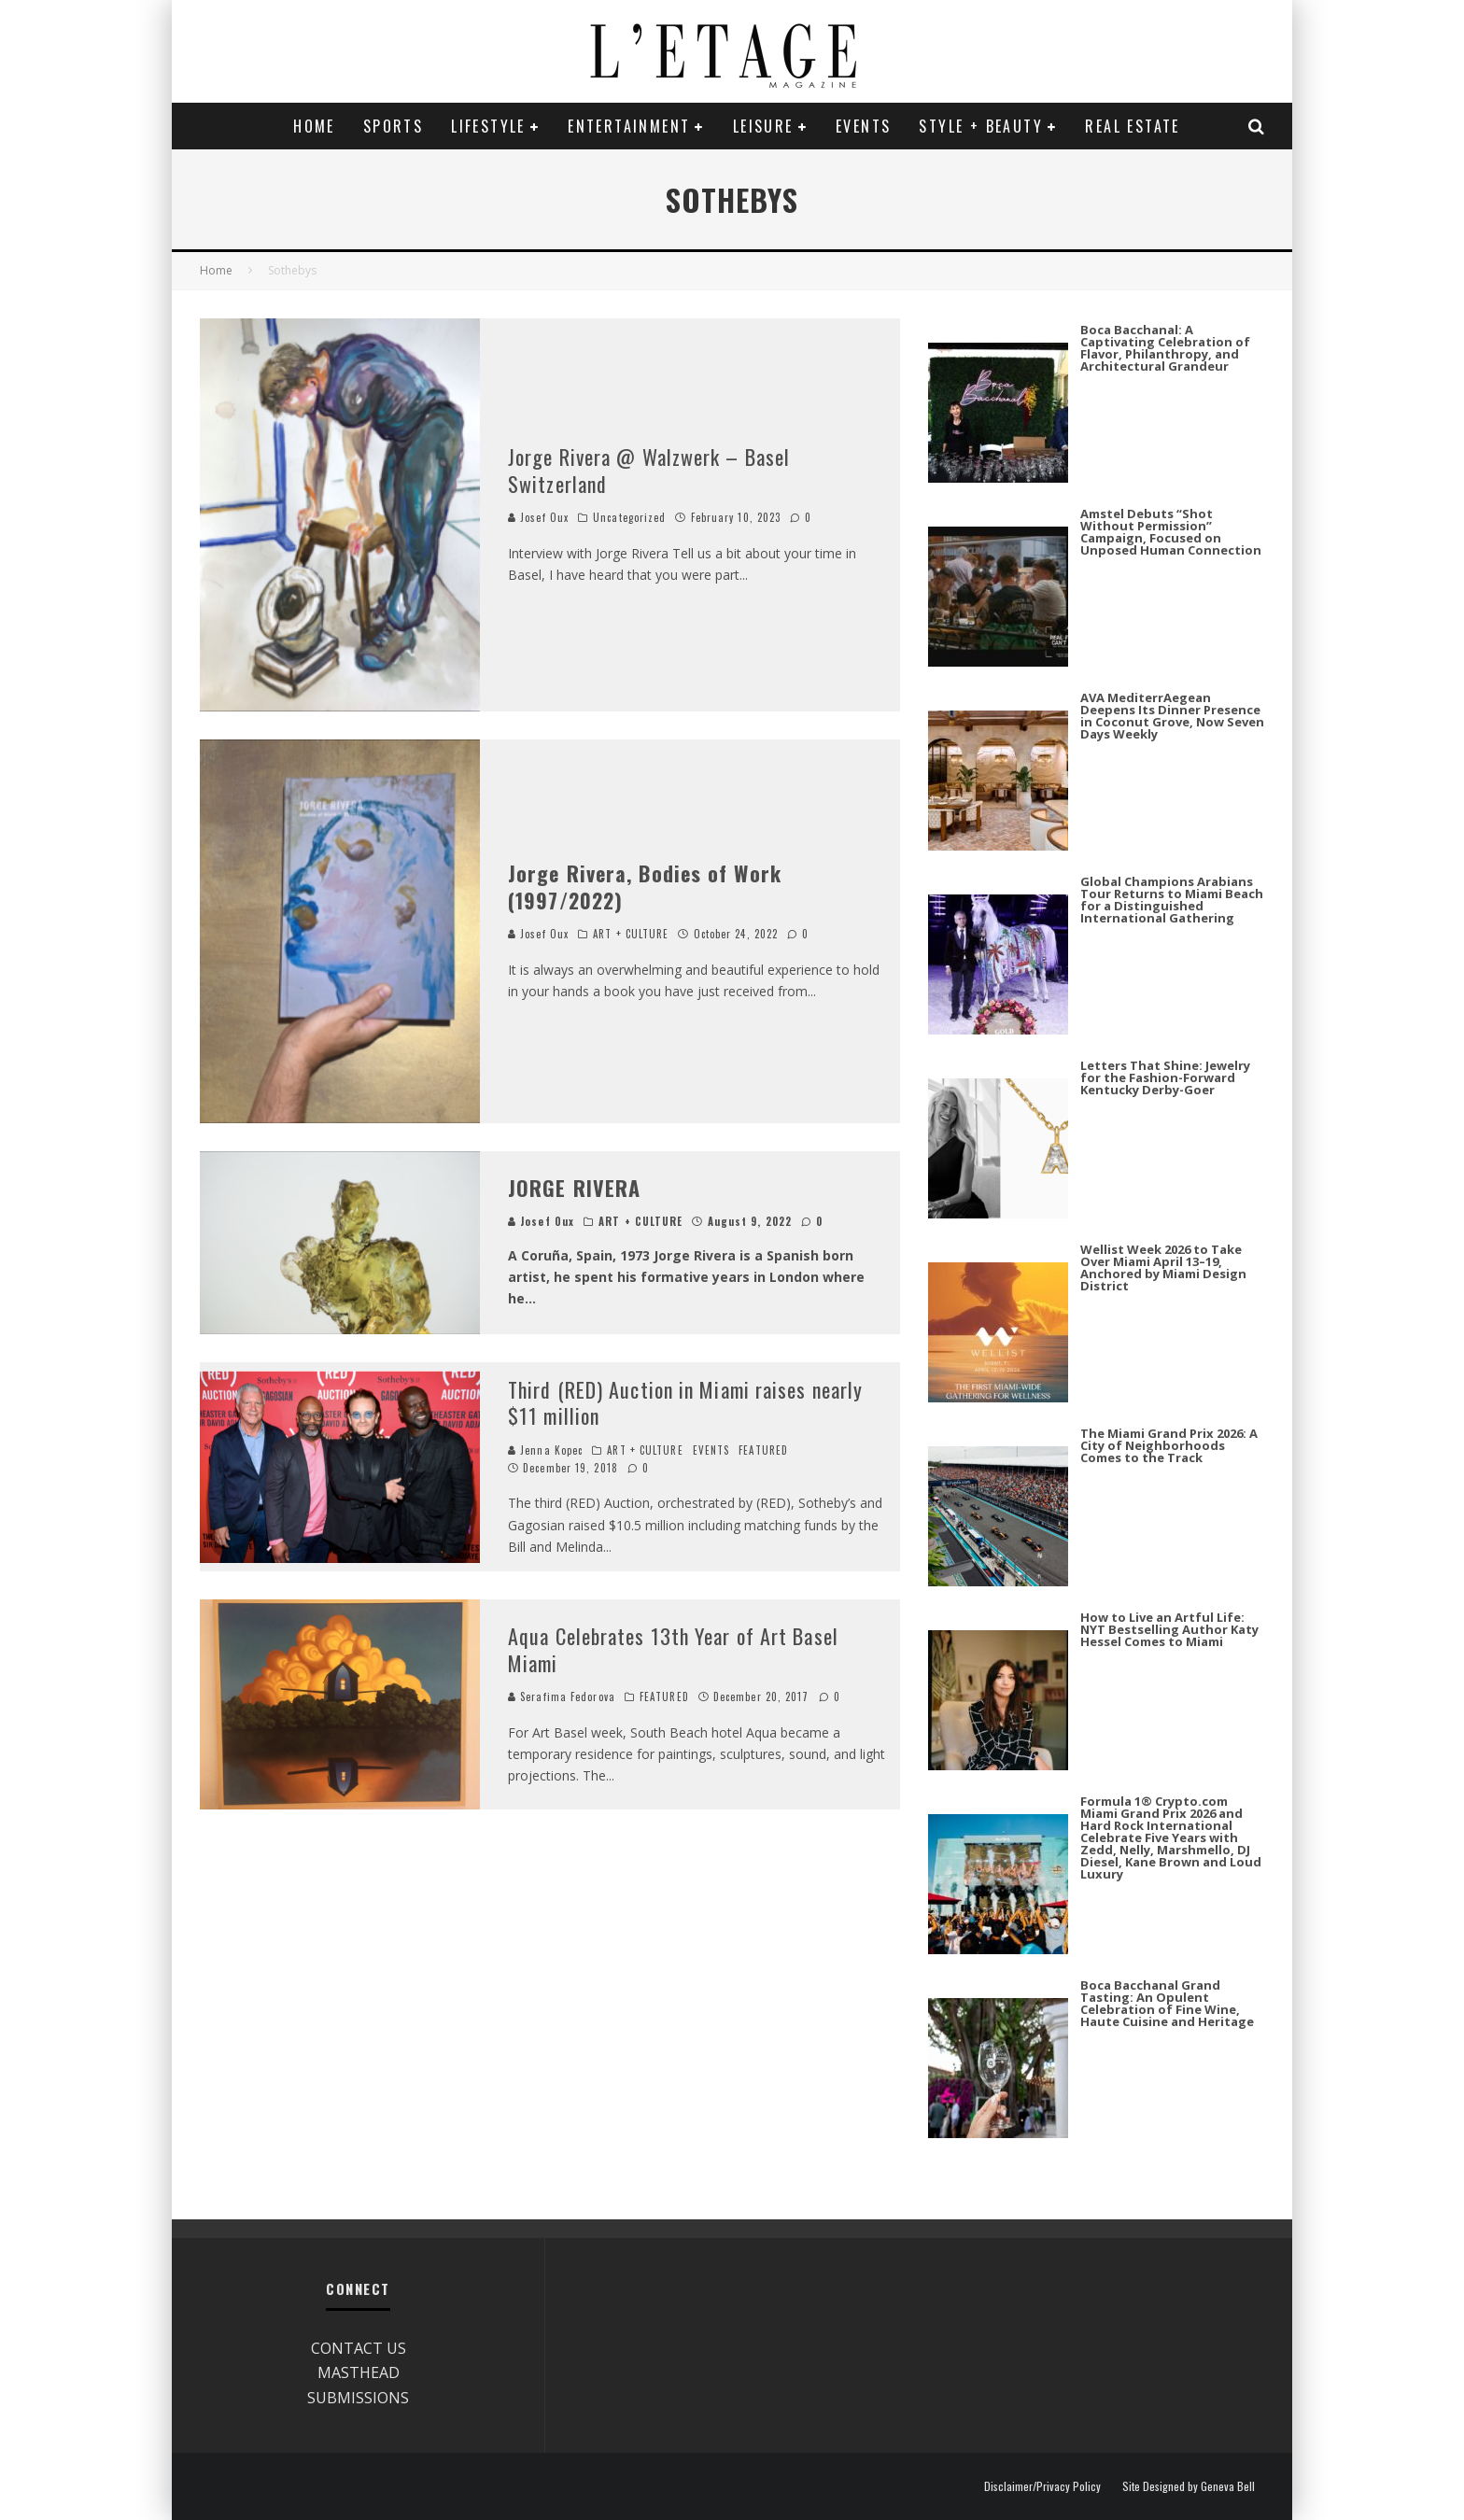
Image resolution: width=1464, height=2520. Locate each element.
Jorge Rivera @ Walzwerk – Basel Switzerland (649, 470)
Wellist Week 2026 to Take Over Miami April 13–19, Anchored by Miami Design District (1163, 1267)
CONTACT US (358, 2348)
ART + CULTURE (631, 933)
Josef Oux (538, 517)
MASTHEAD (358, 2372)
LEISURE (763, 126)
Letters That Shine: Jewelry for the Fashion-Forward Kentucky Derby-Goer (1165, 1077)
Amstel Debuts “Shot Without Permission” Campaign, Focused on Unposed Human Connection (1170, 531)
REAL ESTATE (1132, 126)
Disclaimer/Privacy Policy (1042, 2486)
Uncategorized (629, 517)
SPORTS (393, 126)
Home (314, 126)
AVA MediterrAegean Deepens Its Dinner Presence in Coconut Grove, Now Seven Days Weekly (1172, 715)
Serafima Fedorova (561, 1696)
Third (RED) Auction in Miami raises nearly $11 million (685, 1402)
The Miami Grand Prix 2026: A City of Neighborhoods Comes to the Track (1169, 1445)
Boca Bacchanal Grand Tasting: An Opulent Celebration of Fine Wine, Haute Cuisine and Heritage (1167, 2003)
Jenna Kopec (545, 1450)
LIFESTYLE (488, 126)
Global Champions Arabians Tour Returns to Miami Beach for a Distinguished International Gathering (1171, 899)
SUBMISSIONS (358, 2397)
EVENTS (863, 126)
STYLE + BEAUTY (981, 126)
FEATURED (763, 1450)
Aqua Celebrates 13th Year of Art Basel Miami (673, 1649)
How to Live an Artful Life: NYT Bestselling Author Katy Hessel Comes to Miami (1169, 1629)
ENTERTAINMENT (629, 126)
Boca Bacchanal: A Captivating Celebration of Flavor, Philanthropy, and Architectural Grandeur (1165, 347)
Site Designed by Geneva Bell (1188, 2486)
